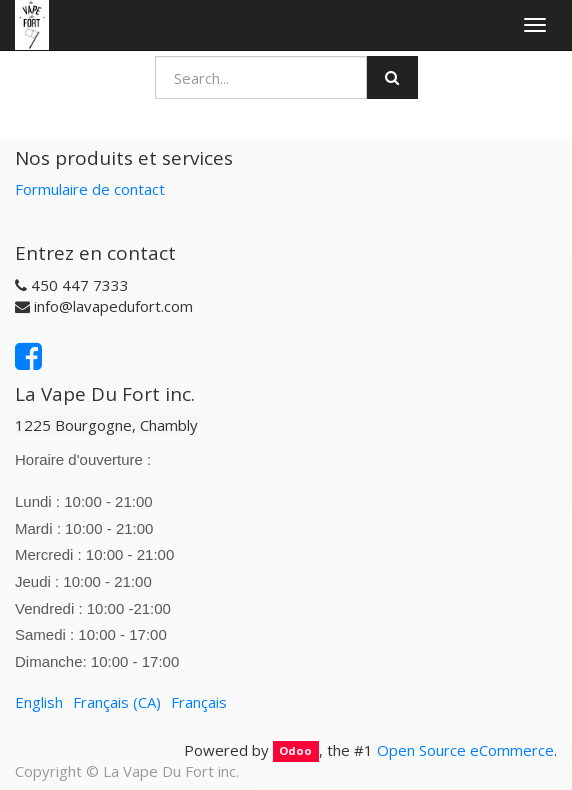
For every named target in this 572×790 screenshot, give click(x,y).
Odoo (295, 751)
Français (199, 702)
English (39, 702)
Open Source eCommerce (465, 750)
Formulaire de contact (90, 189)
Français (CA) (117, 702)
